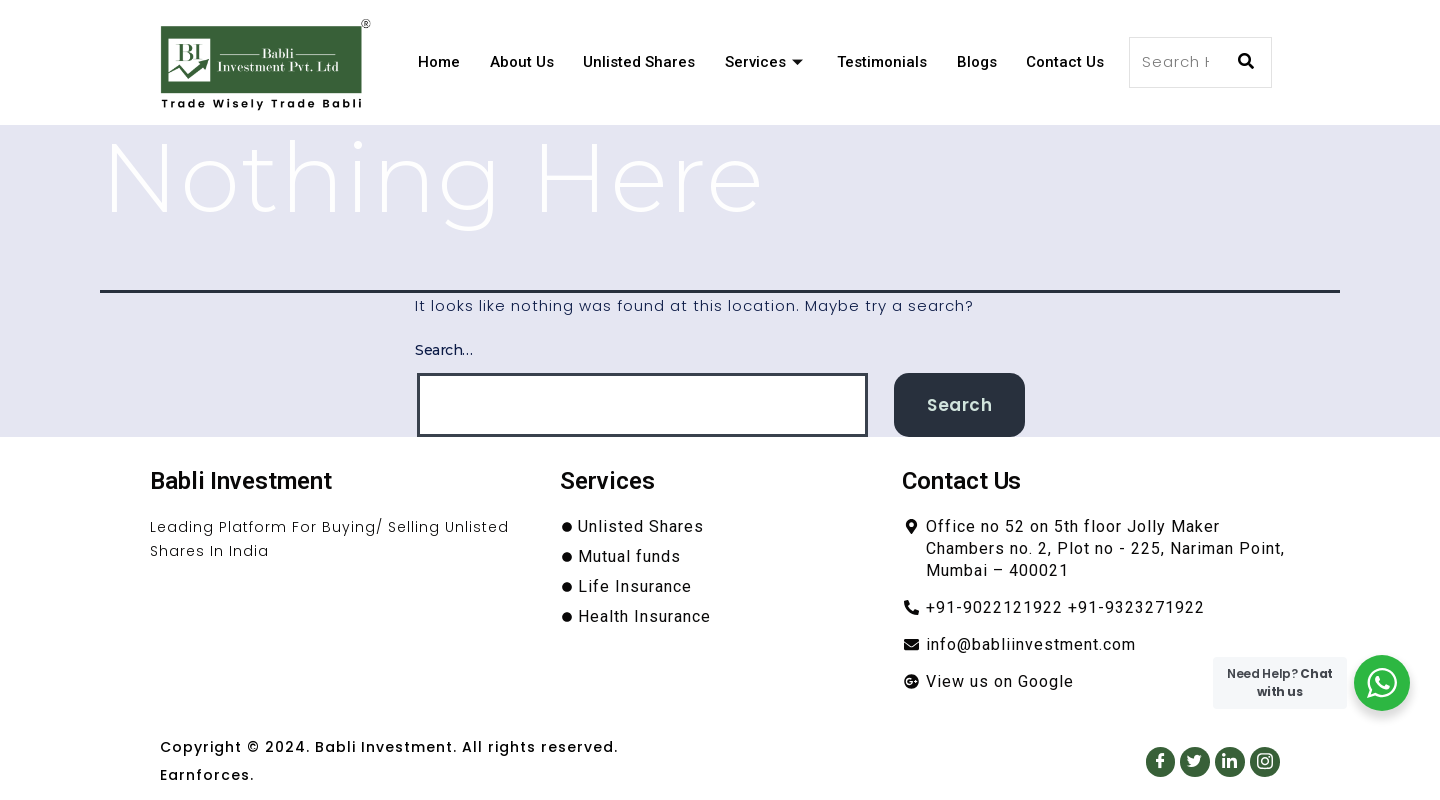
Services (764, 62)
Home (436, 62)
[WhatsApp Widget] (1382, 683)
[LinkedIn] (1230, 761)
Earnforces (205, 775)
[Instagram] (1265, 761)
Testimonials (881, 62)
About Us (519, 62)
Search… (444, 350)
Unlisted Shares (637, 62)
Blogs (976, 62)
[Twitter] (1195, 761)
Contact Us (1065, 62)
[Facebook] (1160, 761)
